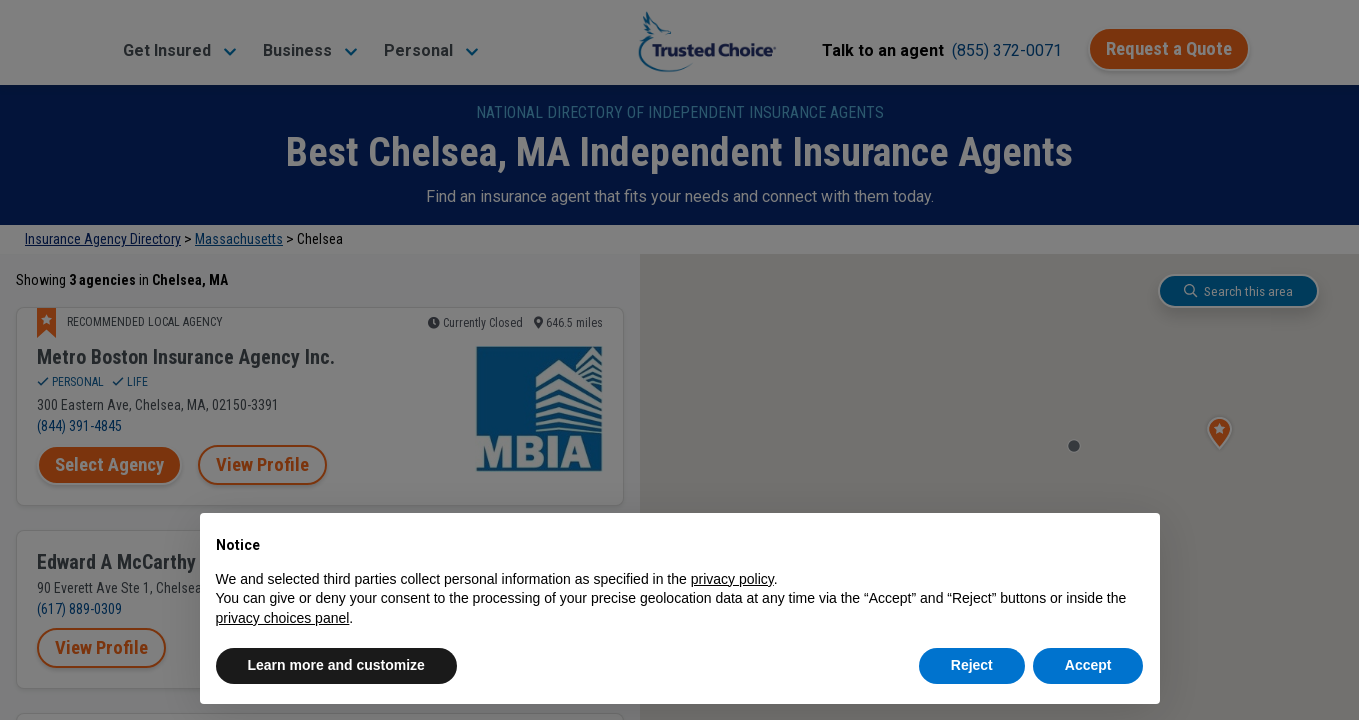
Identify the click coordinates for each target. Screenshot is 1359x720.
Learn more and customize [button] (336, 665)
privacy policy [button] (732, 579)
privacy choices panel (283, 618)
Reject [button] (972, 665)
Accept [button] (1088, 665)
